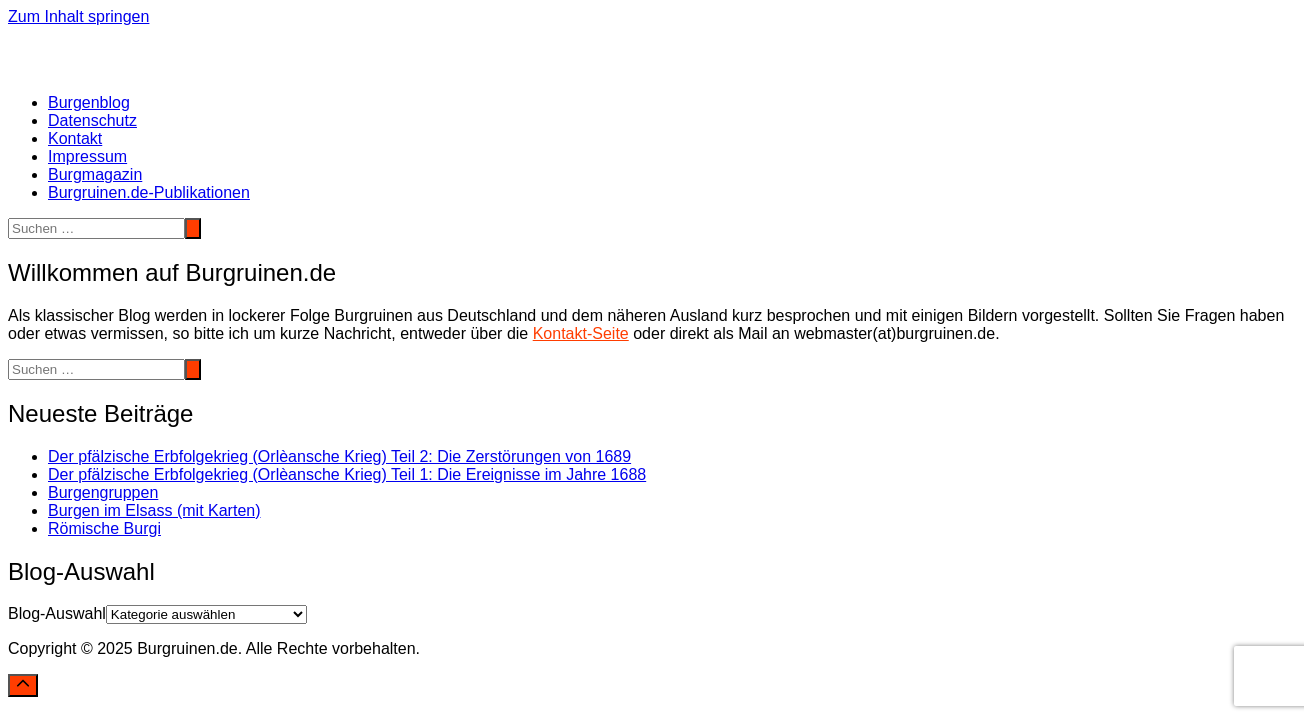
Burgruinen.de (58, 34)
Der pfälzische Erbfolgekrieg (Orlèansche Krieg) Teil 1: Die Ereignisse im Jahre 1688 (347, 474)
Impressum (87, 156)
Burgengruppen (103, 492)
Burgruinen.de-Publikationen (149, 192)
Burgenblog (89, 102)
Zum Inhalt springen (78, 16)
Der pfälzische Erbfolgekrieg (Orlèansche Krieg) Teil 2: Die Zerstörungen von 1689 (339, 456)
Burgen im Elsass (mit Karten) (154, 510)
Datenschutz (92, 120)
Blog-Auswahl (57, 613)
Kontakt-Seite (581, 333)
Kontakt (75, 138)
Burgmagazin (95, 174)
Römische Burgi (104, 528)
